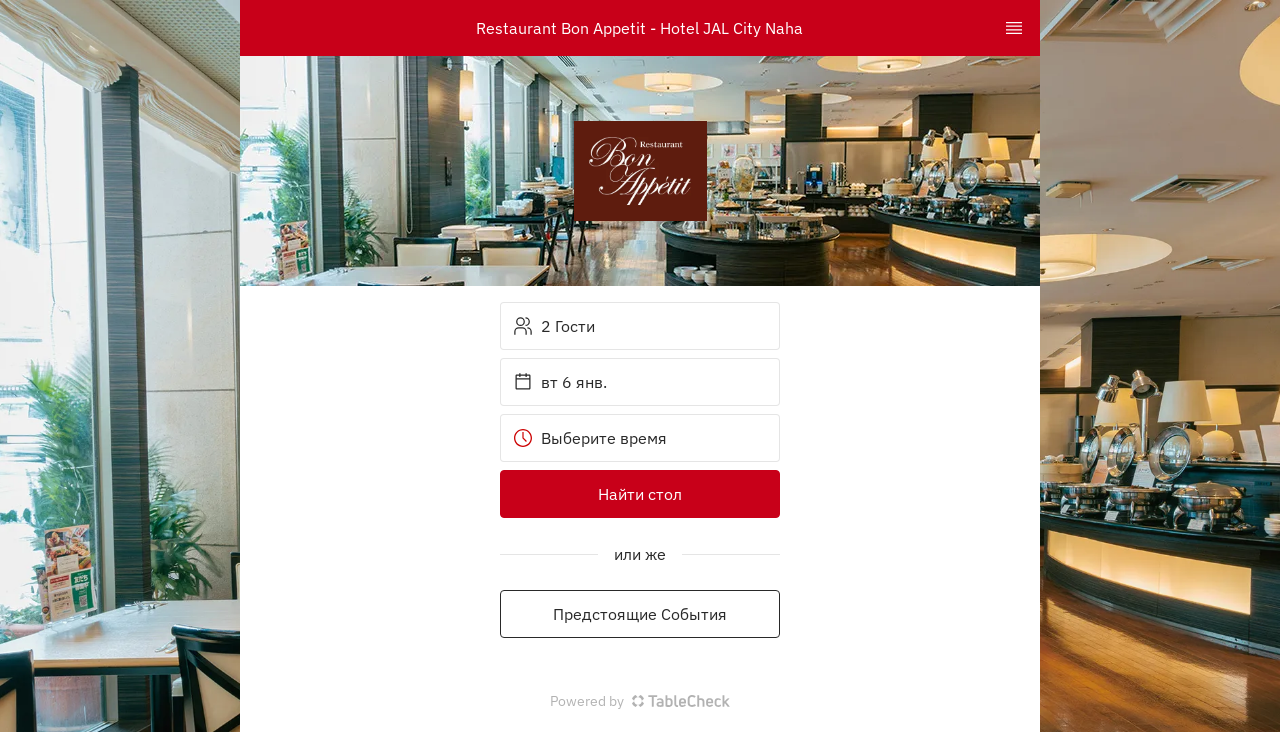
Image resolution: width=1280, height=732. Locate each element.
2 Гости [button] (554, 326)
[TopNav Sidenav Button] (1014, 28)
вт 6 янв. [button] (560, 382)
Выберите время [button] (590, 438)
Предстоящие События (640, 614)
